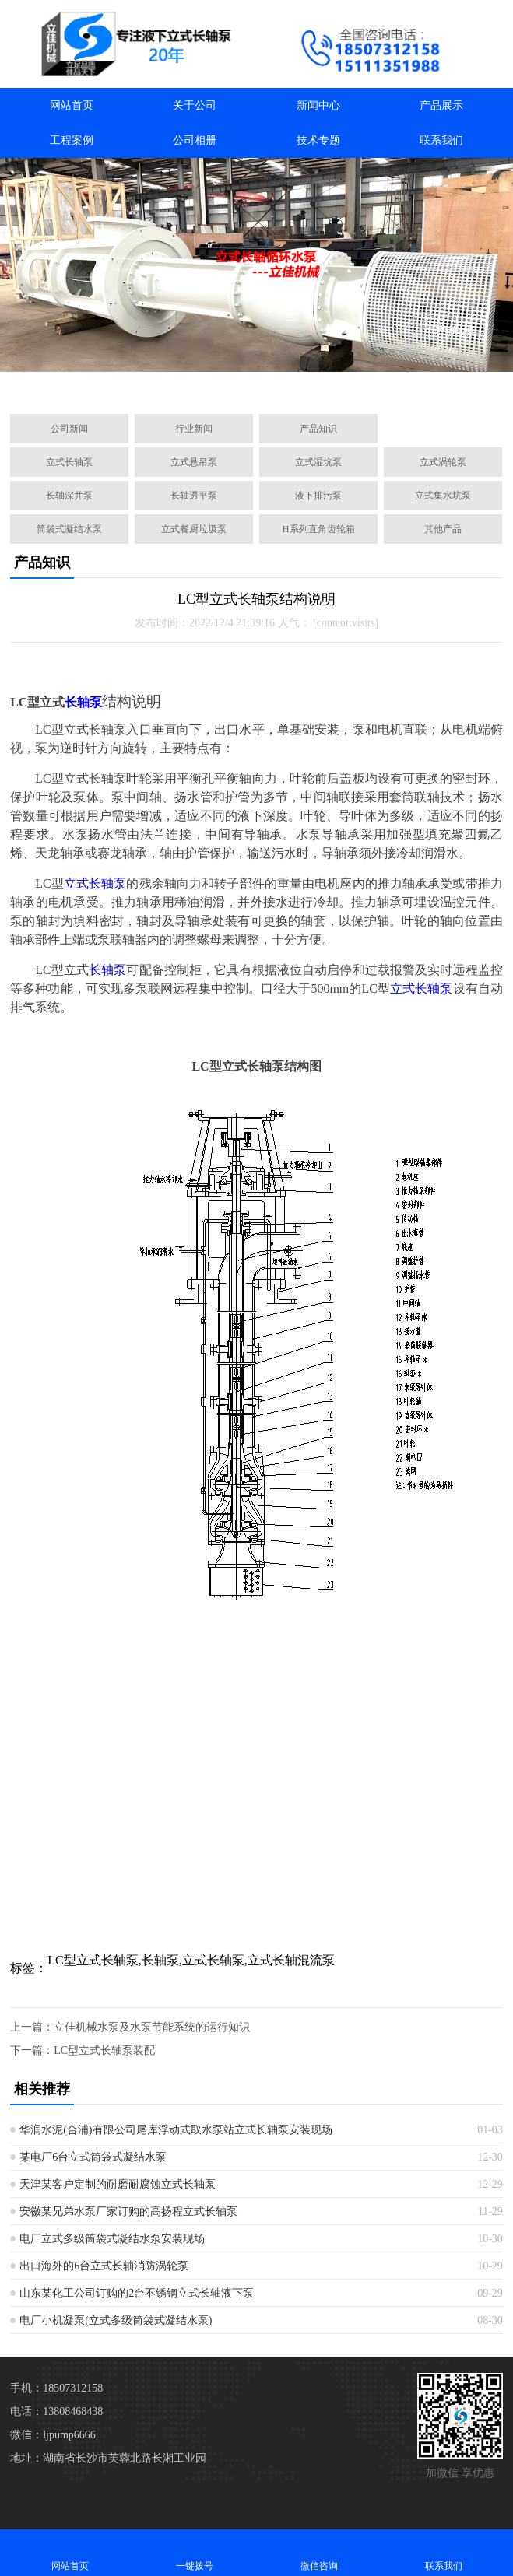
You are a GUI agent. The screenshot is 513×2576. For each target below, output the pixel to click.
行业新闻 (194, 428)
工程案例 (71, 140)
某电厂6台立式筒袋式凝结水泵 (93, 2157)
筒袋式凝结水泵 (69, 529)
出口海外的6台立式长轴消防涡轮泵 (103, 2266)
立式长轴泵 (69, 462)
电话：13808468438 (56, 2411)
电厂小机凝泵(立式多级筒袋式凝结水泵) (115, 2320)
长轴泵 (83, 702)
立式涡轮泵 (443, 462)
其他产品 (443, 529)
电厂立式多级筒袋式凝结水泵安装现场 (112, 2239)
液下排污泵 (318, 495)
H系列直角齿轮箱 (319, 529)
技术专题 (318, 140)
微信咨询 (319, 2552)
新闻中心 (318, 105)
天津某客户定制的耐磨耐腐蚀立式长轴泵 (117, 2184)
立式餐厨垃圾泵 (194, 529)
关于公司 (194, 105)
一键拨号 (194, 2552)
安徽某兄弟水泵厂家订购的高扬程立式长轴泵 (128, 2211)
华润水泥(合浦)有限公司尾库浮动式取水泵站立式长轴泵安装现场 (175, 2130)
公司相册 (194, 140)
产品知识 (318, 428)
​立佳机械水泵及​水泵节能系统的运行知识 (152, 2027)
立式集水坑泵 (443, 495)
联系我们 (441, 140)
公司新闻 (69, 428)
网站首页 (71, 105)
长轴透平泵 (193, 495)
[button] (182, 384)
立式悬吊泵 (193, 462)
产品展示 (441, 105)
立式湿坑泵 (318, 462)
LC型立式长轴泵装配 (104, 2050)
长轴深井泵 (69, 495)
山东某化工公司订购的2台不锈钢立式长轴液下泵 (136, 2293)
